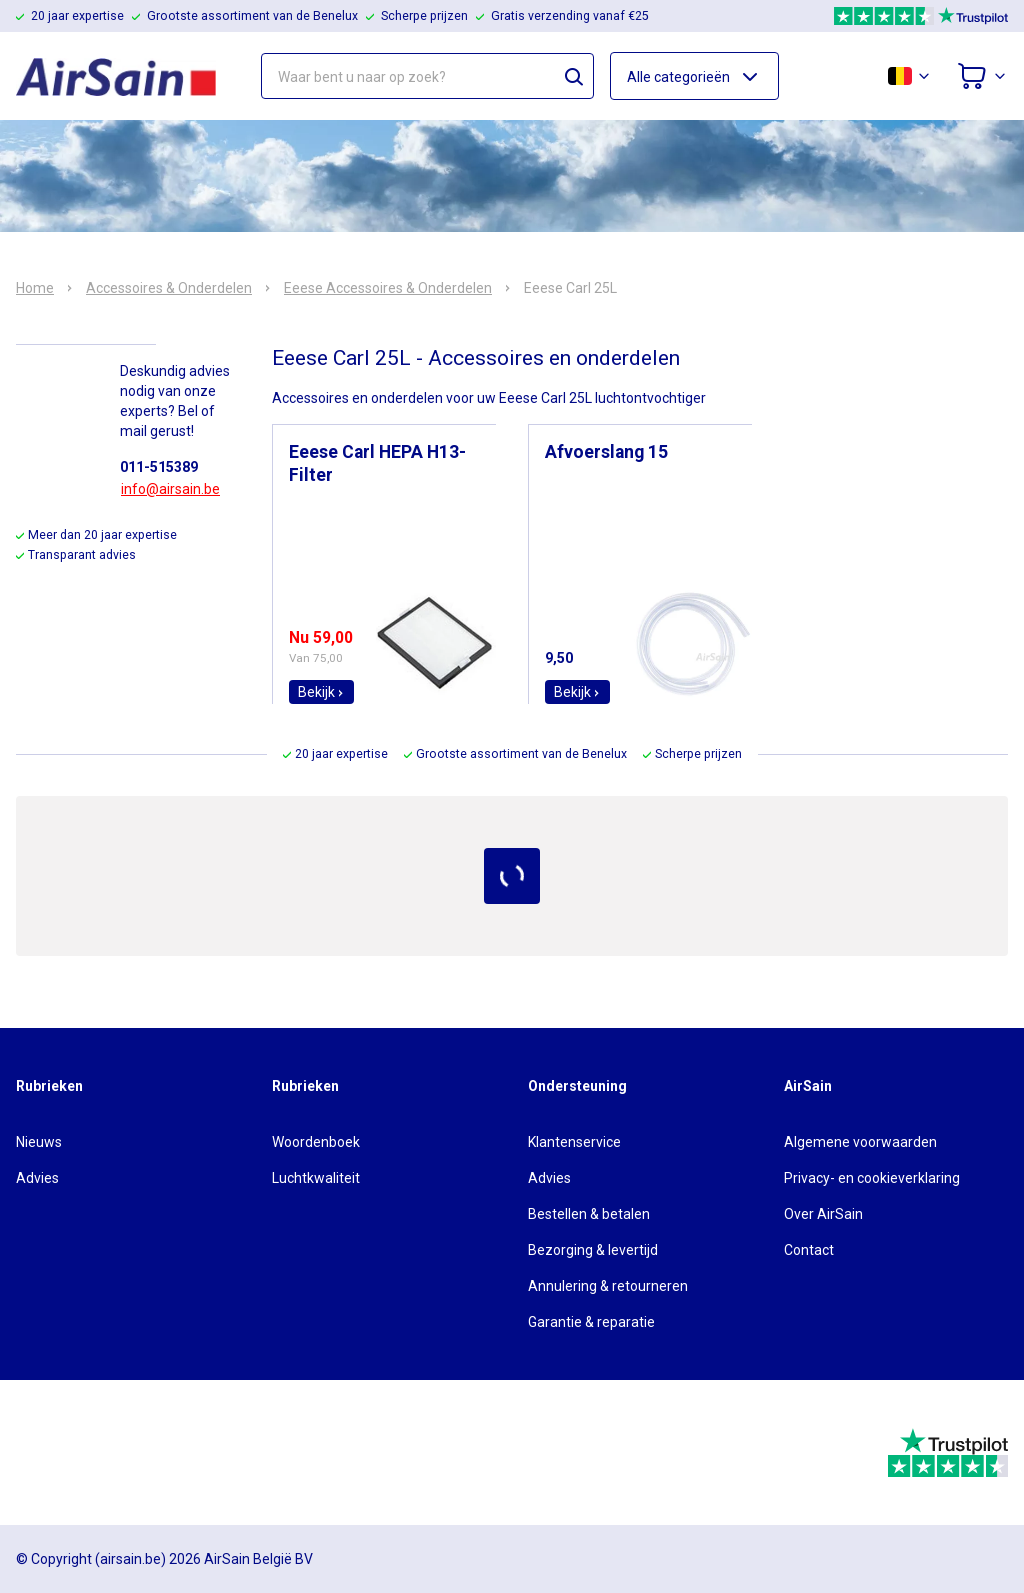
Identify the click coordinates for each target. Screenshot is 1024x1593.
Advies (37, 1178)
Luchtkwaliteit (316, 1178)
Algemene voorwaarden (860, 1142)
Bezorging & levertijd (593, 1250)
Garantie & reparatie (591, 1322)
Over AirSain (823, 1214)
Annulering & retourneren (608, 1286)
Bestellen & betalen (589, 1214)
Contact (809, 1250)
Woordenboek (316, 1142)
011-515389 (159, 467)
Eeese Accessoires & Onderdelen (388, 288)
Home (35, 288)
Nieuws (39, 1142)
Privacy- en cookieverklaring (872, 1178)
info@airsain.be (170, 489)
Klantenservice (574, 1142)
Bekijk (321, 692)
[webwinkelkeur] (71, 1453)
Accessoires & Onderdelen (169, 288)
